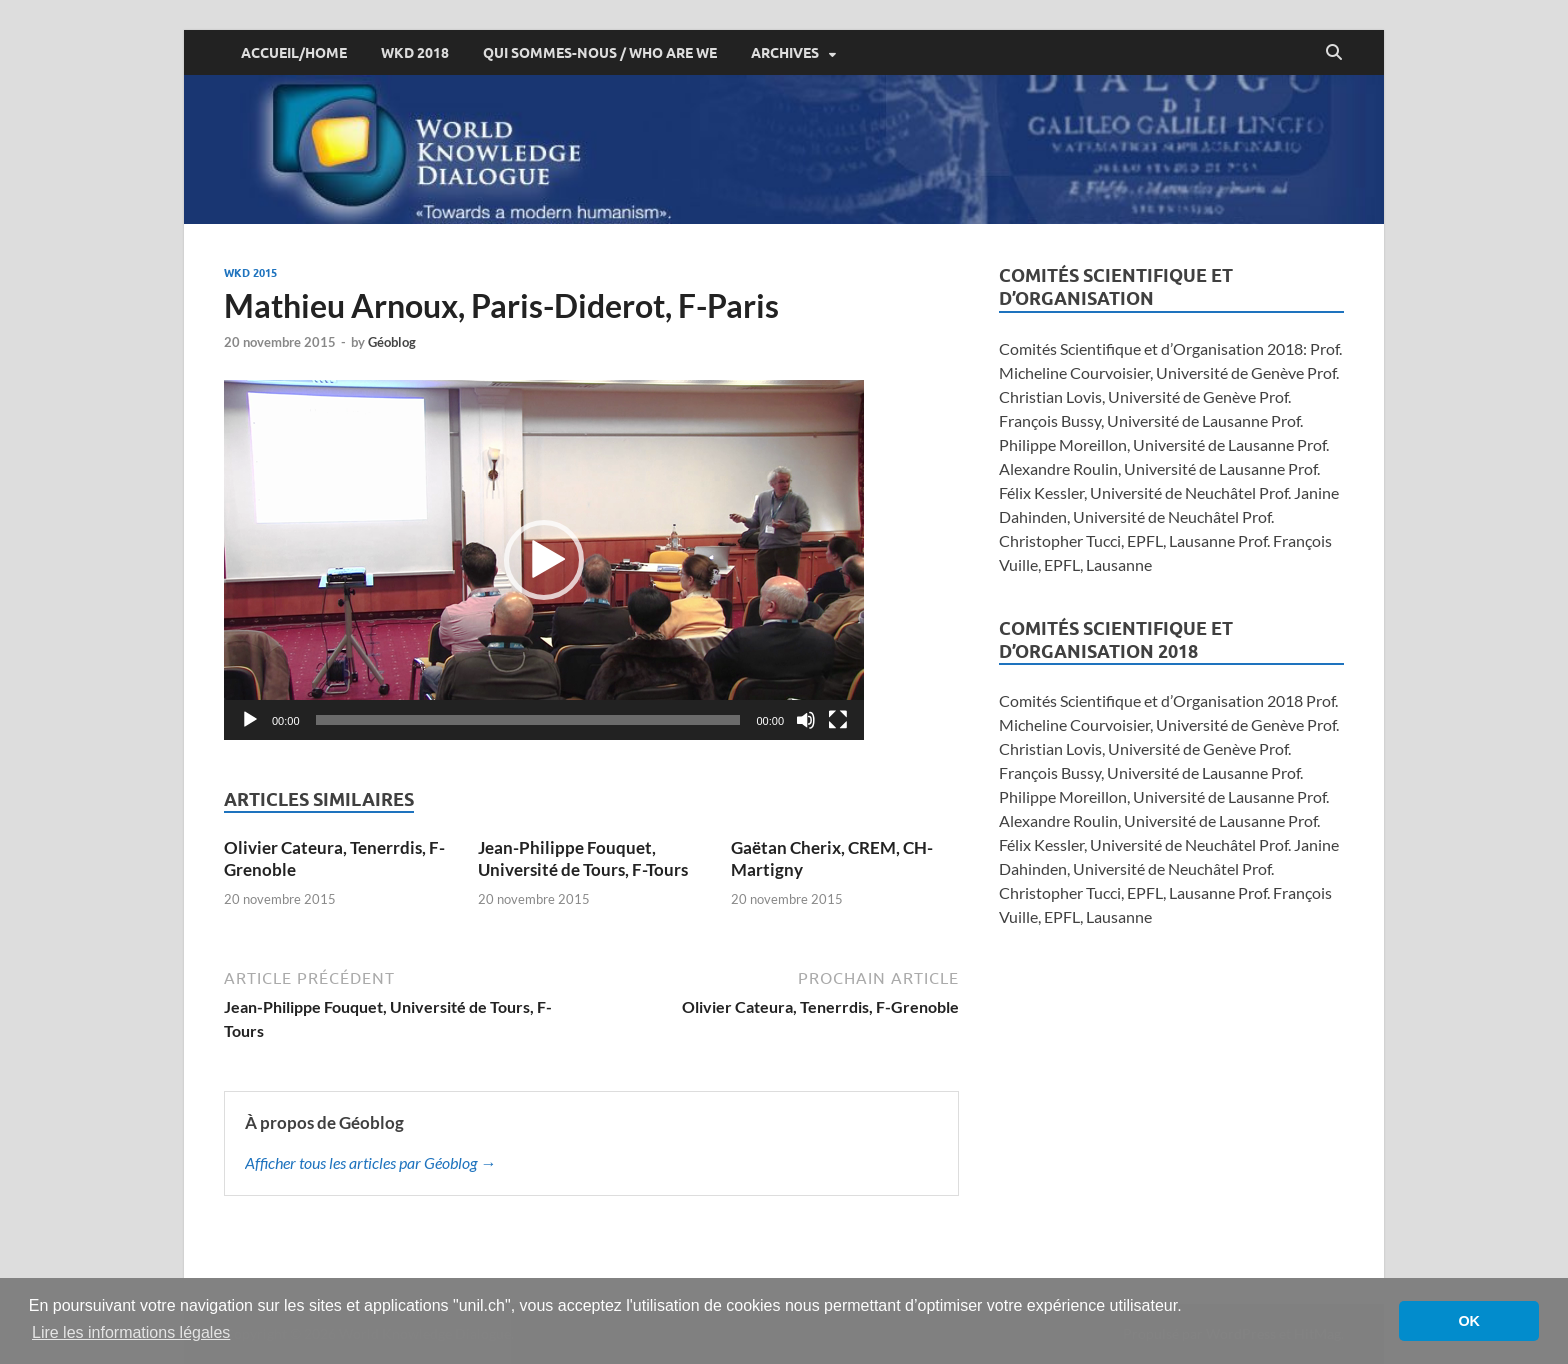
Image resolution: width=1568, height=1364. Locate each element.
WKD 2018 (415, 53)
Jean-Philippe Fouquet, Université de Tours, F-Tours (583, 858)
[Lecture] (250, 720)
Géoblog (392, 342)
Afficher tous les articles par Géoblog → (370, 1162)
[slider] (528, 720)
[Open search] (1334, 53)
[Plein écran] (838, 720)
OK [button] (1469, 1321)
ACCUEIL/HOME (294, 53)
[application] (544, 560)
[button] (544, 560)
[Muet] (806, 720)
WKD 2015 (250, 273)
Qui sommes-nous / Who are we (600, 53)
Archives (785, 53)
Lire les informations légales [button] (131, 1332)
